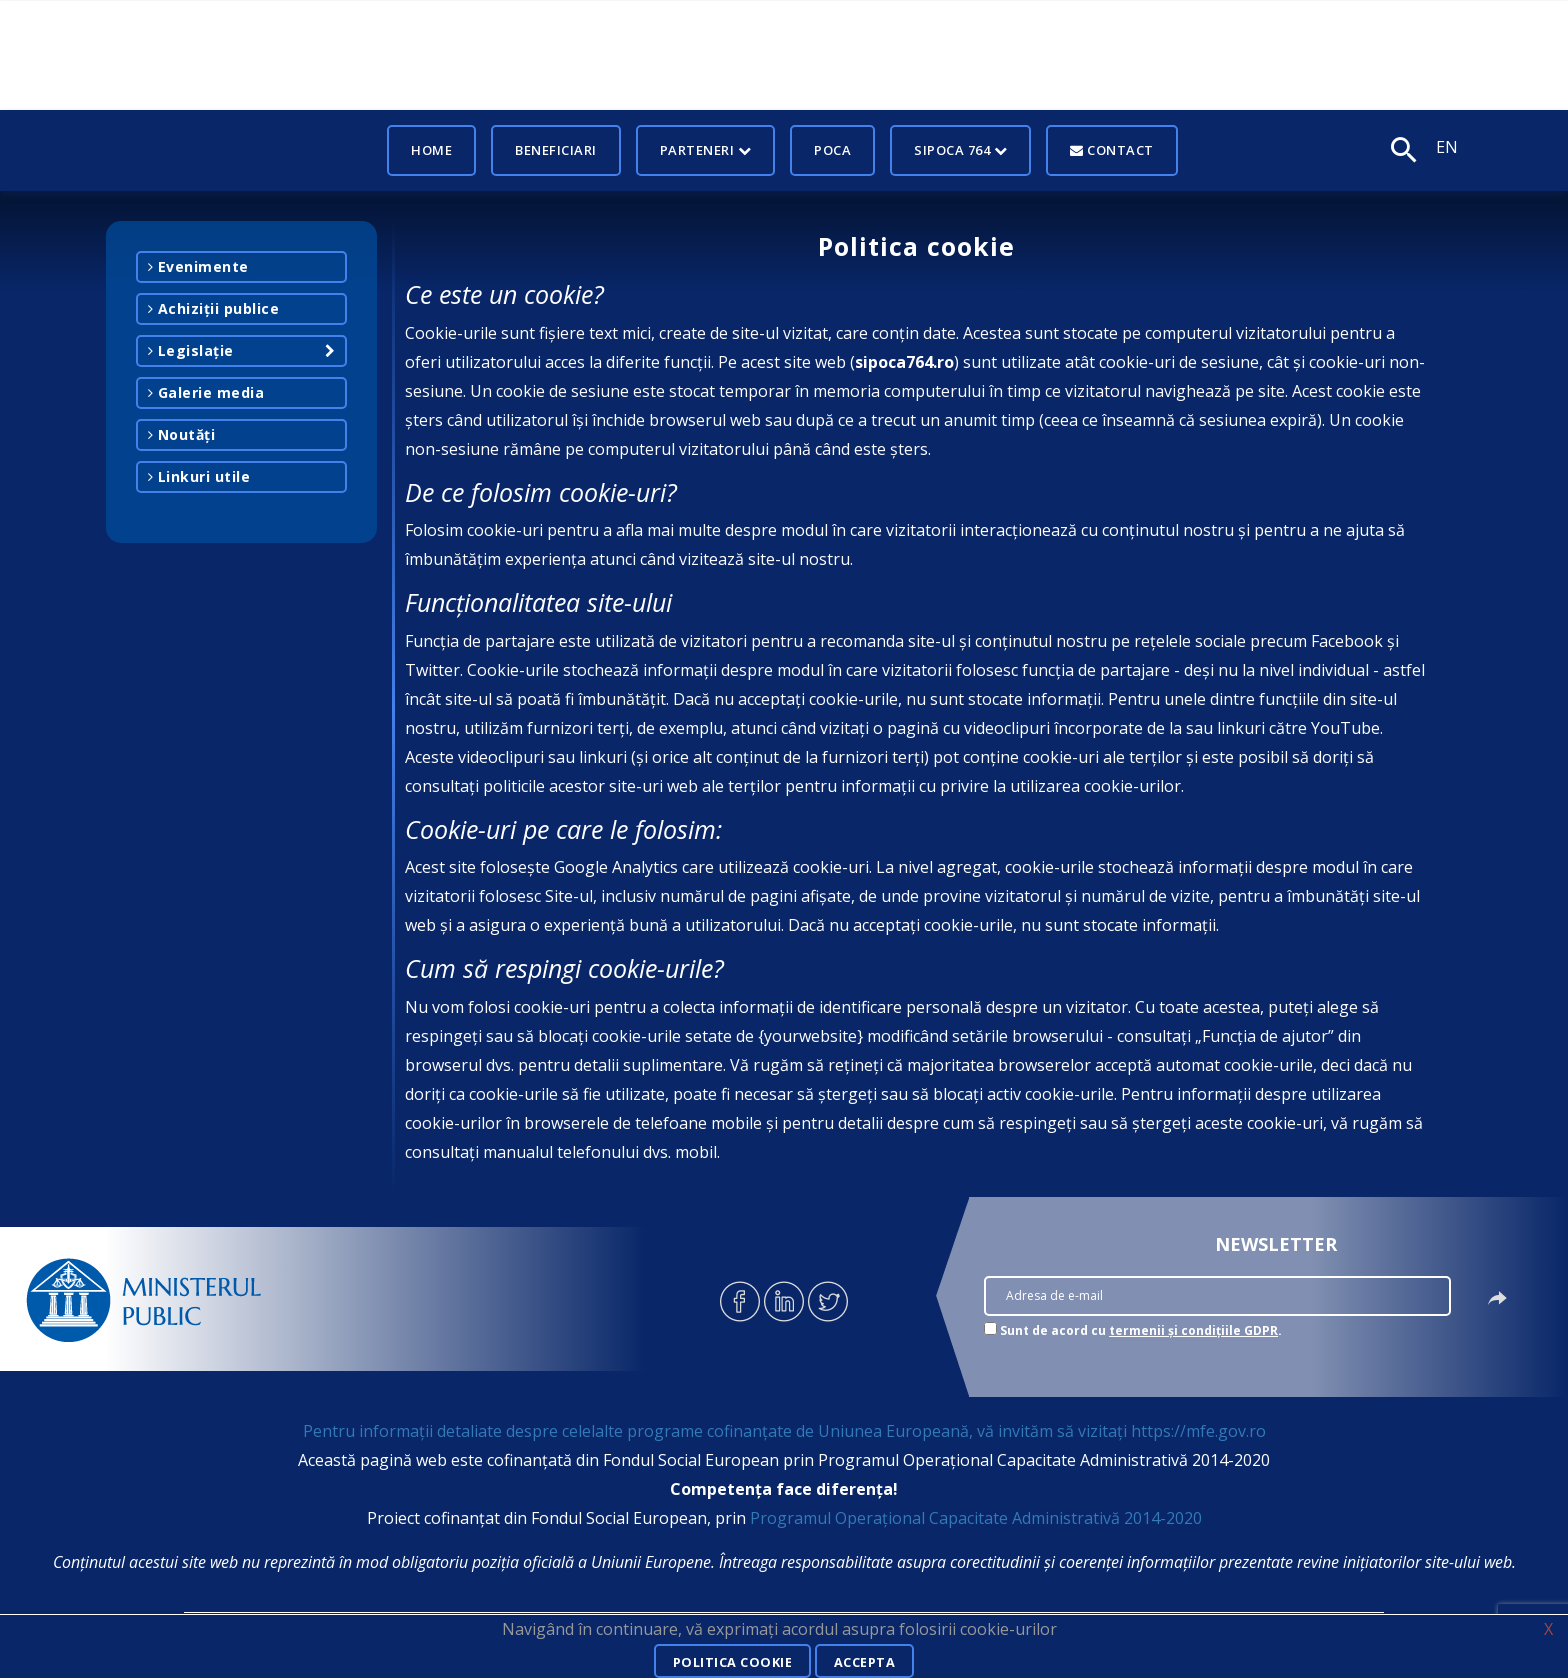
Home (431, 150)
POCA (832, 150)
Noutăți (182, 434)
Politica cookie (730, 1662)
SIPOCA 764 (960, 150)
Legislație (191, 350)
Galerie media (206, 392)
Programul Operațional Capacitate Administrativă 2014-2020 (976, 1518)
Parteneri (706, 150)
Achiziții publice (214, 308)
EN (1447, 147)
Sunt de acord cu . (1141, 1330)
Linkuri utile (199, 476)
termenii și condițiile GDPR (1193, 1330)
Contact (1112, 150)
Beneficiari (556, 150)
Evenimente (198, 266)
